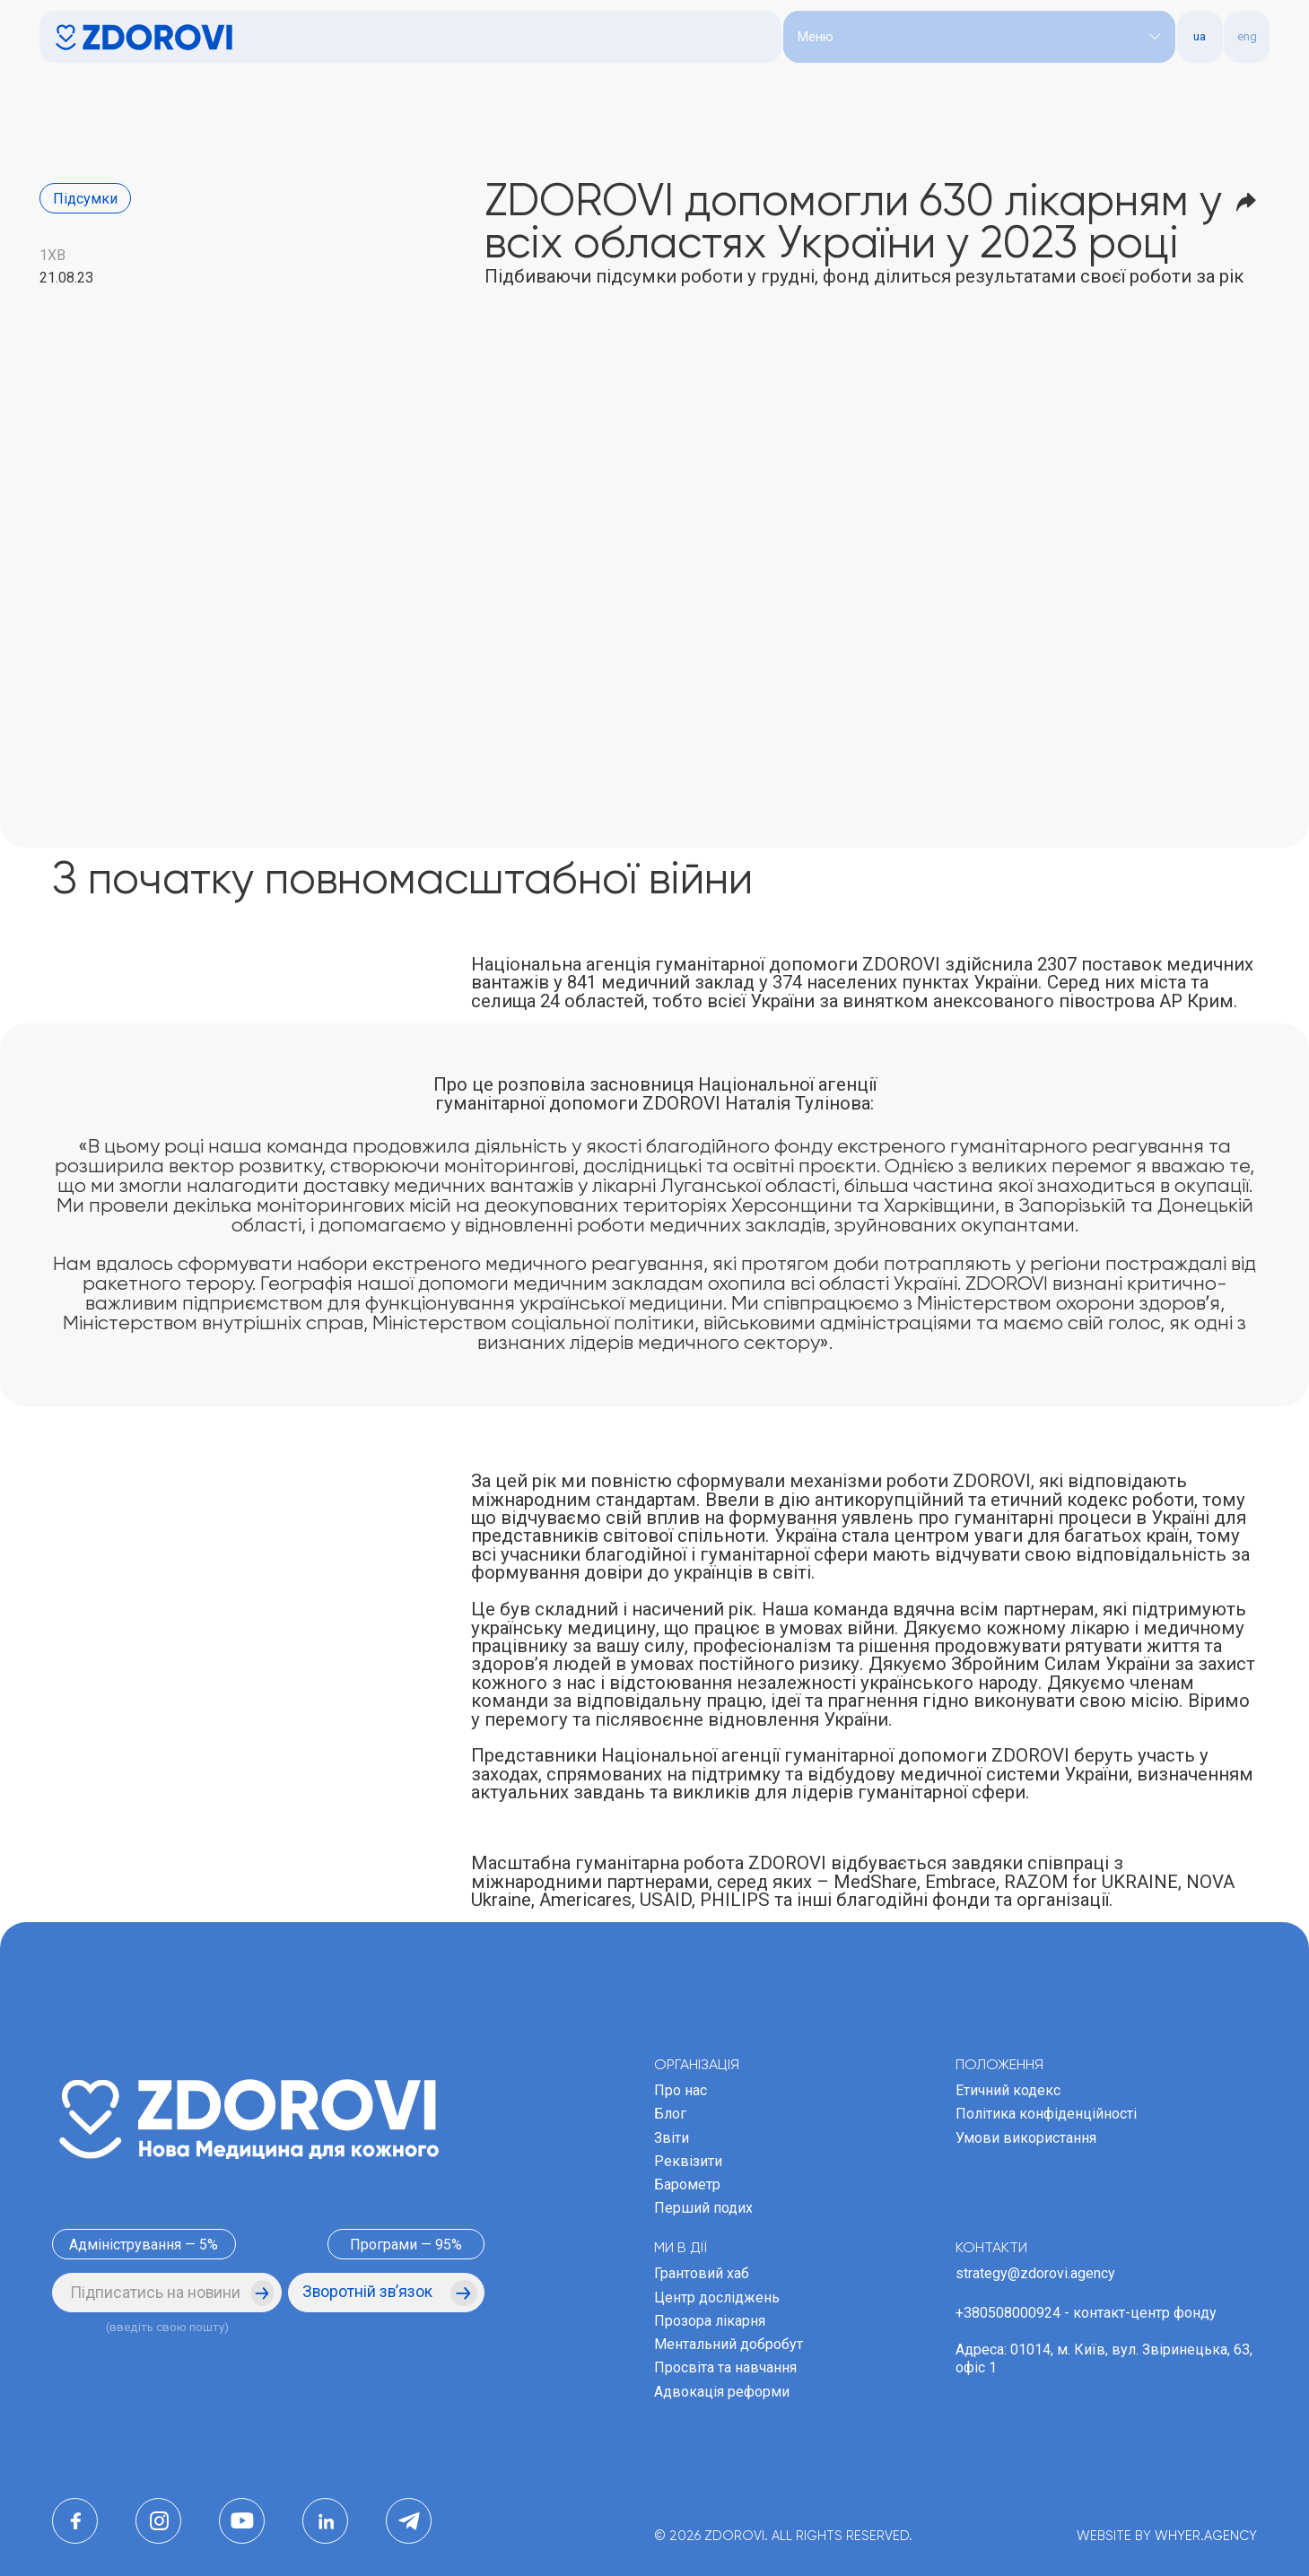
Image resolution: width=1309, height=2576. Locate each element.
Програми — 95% (406, 2244)
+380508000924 (1008, 2312)
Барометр (687, 2184)
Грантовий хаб (701, 2273)
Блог (670, 2113)
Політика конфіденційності (1046, 2113)
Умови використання (1026, 2137)
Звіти (671, 2137)
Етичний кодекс (1008, 2090)
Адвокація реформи (722, 2391)
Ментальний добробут (728, 2344)
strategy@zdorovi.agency (1035, 2273)
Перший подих (703, 2207)
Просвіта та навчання (725, 2367)
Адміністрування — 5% (143, 2244)
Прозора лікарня (709, 2320)
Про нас (680, 2090)
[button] (979, 37)
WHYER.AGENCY (1206, 2536)
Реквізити (688, 2161)
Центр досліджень (717, 2297)
